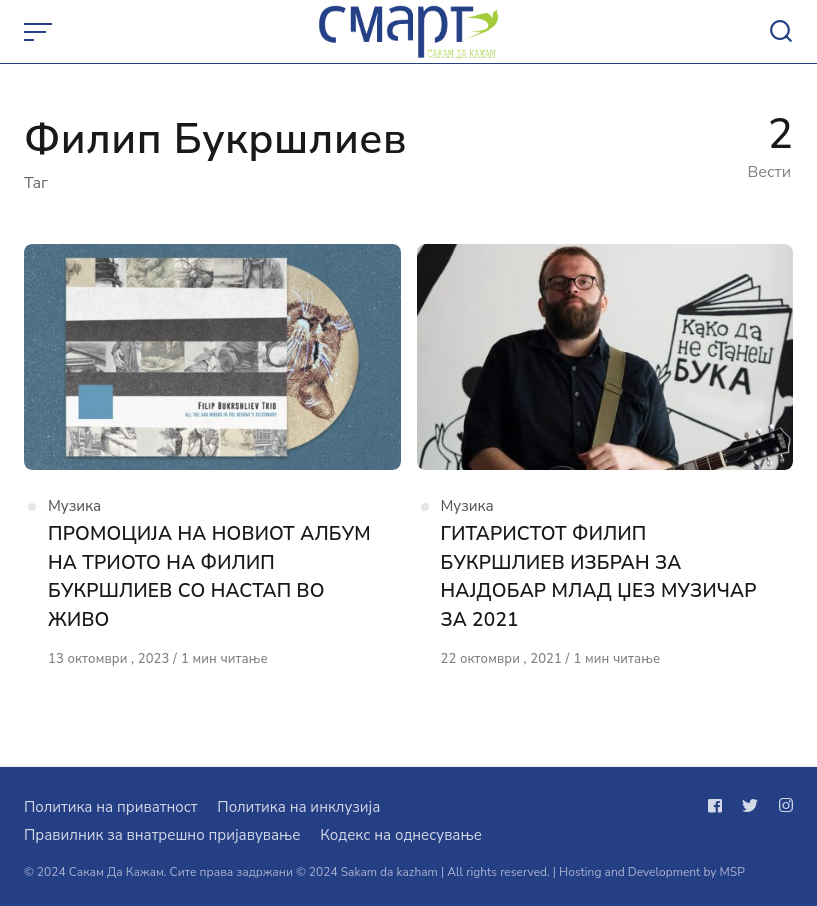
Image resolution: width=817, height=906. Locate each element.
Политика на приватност (110, 807)
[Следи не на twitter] (750, 806)
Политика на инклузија (298, 807)
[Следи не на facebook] (719, 806)
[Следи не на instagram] (782, 806)
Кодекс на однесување (401, 835)
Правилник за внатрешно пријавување (162, 835)
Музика (74, 506)
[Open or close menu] (40, 32)
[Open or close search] (781, 32)
